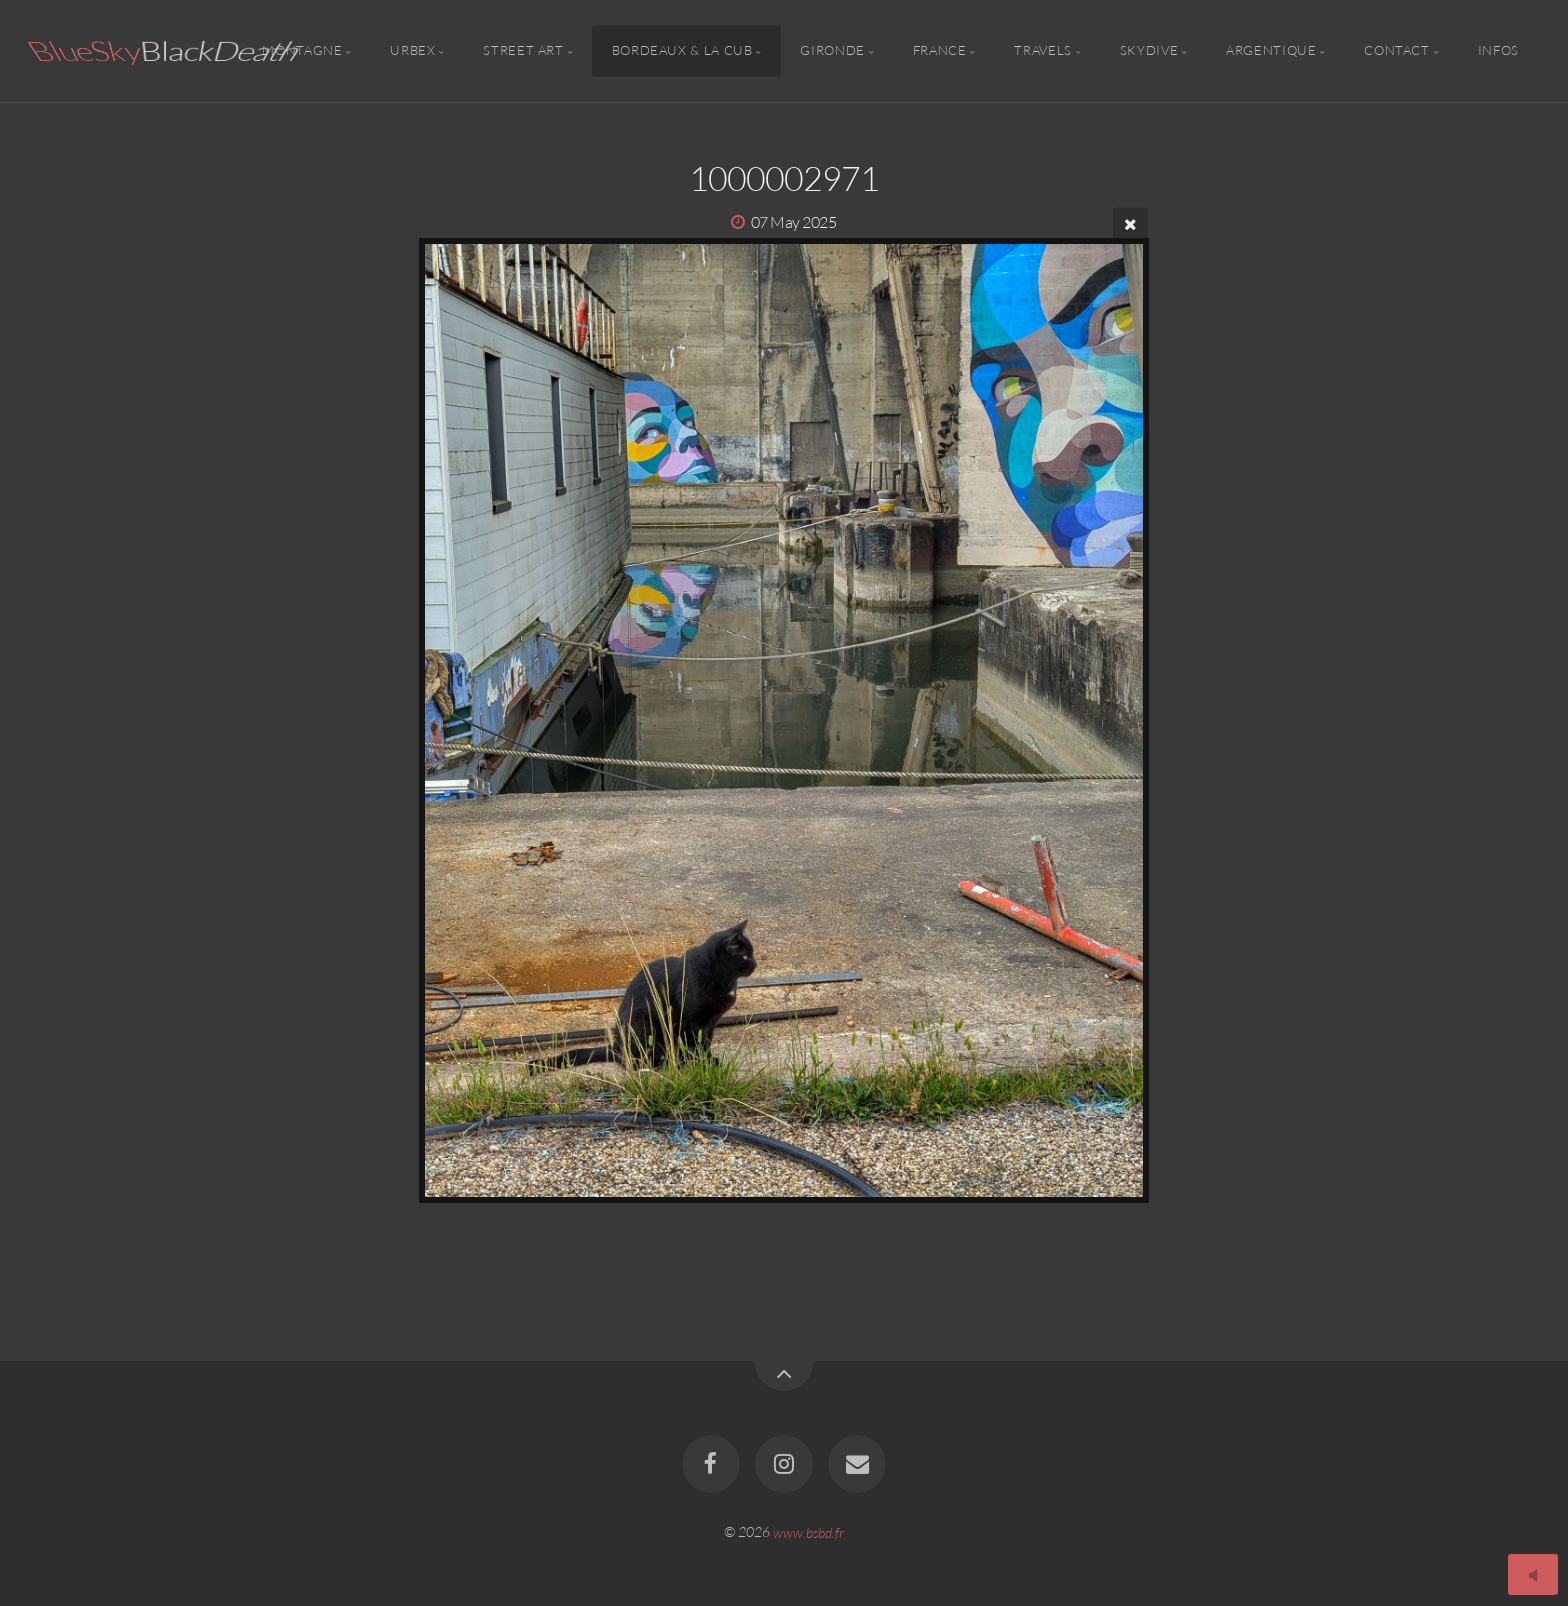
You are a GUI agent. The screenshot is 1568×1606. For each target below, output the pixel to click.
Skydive (1149, 51)
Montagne (302, 51)
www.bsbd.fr (808, 1531)
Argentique (1271, 51)
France (940, 51)
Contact (1396, 51)
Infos (1498, 51)
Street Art (523, 51)
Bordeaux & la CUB (682, 51)
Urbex (412, 51)
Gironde (832, 51)
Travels (1042, 51)
